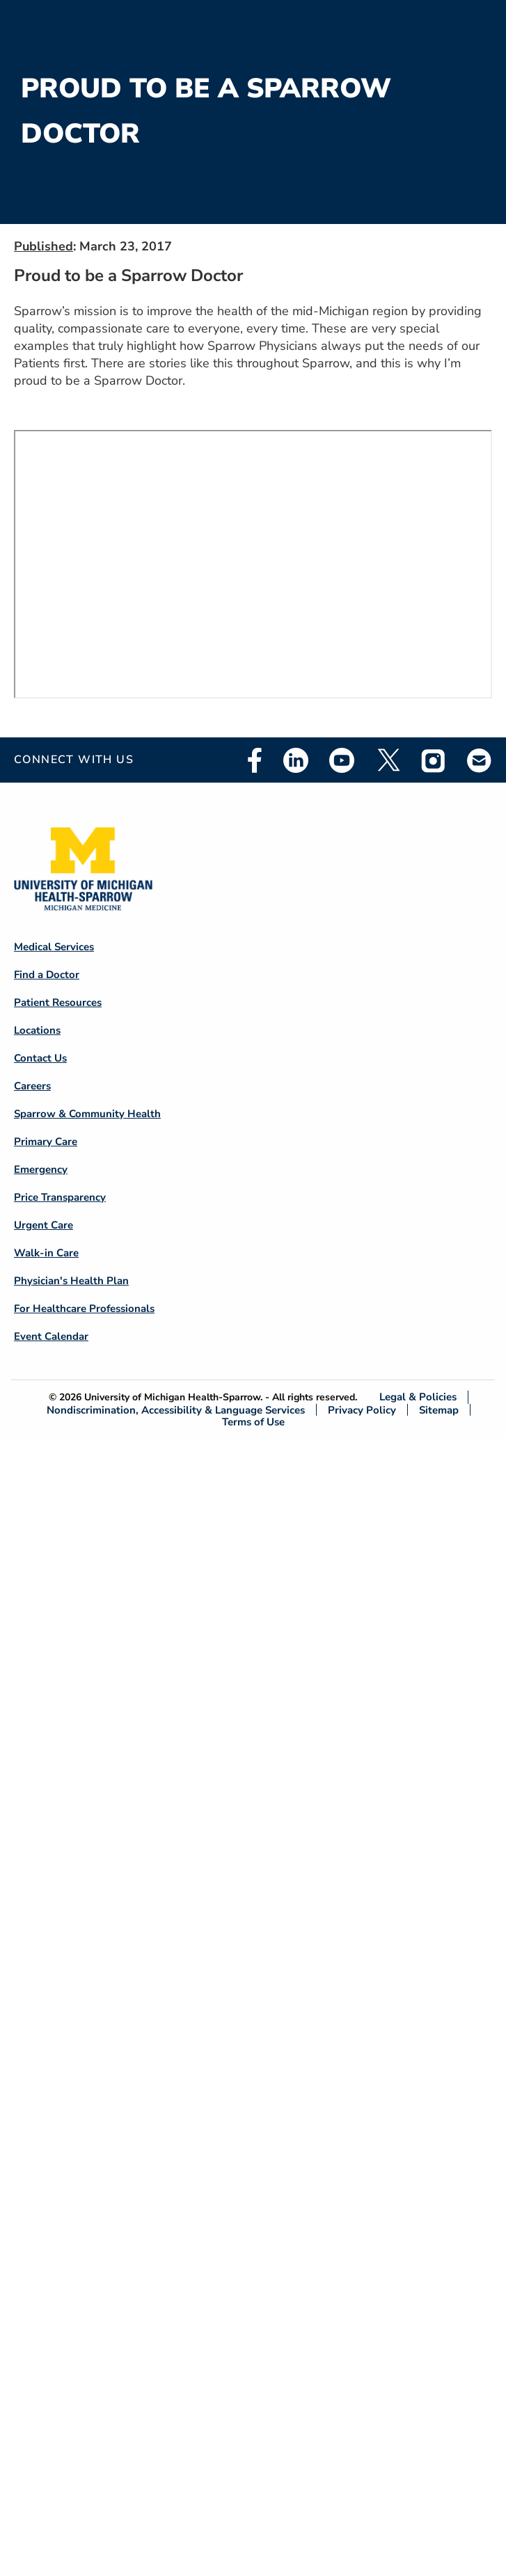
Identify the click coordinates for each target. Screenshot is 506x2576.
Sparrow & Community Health (87, 1114)
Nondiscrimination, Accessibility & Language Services (176, 1410)
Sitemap (439, 1410)
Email (479, 760)
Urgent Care (43, 1225)
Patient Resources (58, 1002)
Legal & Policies (418, 1397)
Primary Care (45, 1142)
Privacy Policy (362, 1410)
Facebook (254, 760)
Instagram (433, 760)
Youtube (341, 760)
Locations (37, 1030)
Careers (32, 1086)
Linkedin (295, 760)
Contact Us (40, 1058)
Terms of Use (253, 1421)
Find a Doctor (46, 975)
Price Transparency (60, 1197)
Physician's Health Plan (71, 1281)
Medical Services (54, 947)
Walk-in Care (46, 1253)
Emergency (41, 1169)
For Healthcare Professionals (84, 1308)
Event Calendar (51, 1336)
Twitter (387, 760)
